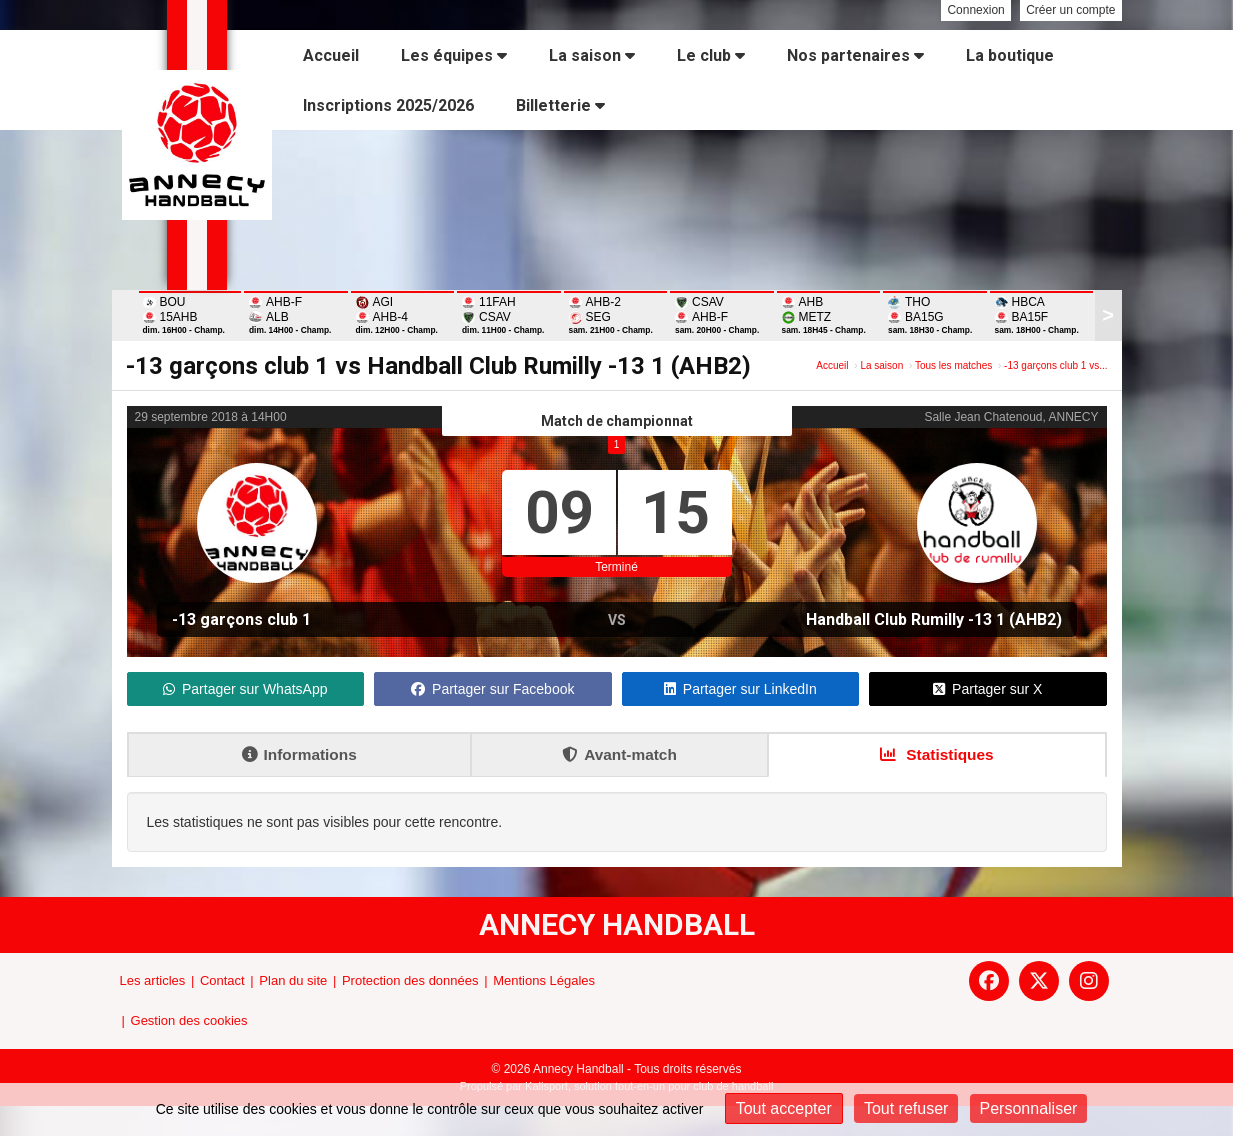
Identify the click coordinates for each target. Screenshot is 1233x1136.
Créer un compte (1070, 10)
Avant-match (619, 754)
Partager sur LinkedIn (740, 689)
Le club (711, 55)
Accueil (331, 55)
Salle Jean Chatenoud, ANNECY (1011, 417)
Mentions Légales (544, 980)
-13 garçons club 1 (241, 619)
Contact (222, 980)
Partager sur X (987, 689)
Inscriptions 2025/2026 (388, 105)
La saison (592, 55)
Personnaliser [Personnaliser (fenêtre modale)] (1029, 1108)
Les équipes (454, 55)
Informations (299, 754)
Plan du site (293, 980)
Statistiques (937, 754)
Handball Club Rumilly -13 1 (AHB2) (934, 619)
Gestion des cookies (189, 1020)
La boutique (1010, 55)
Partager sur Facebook (492, 689)
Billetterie (560, 105)
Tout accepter (784, 1108)
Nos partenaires (855, 55)
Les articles (153, 980)
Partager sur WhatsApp (245, 689)
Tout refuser (906, 1108)
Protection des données (410, 980)
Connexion (975, 10)
